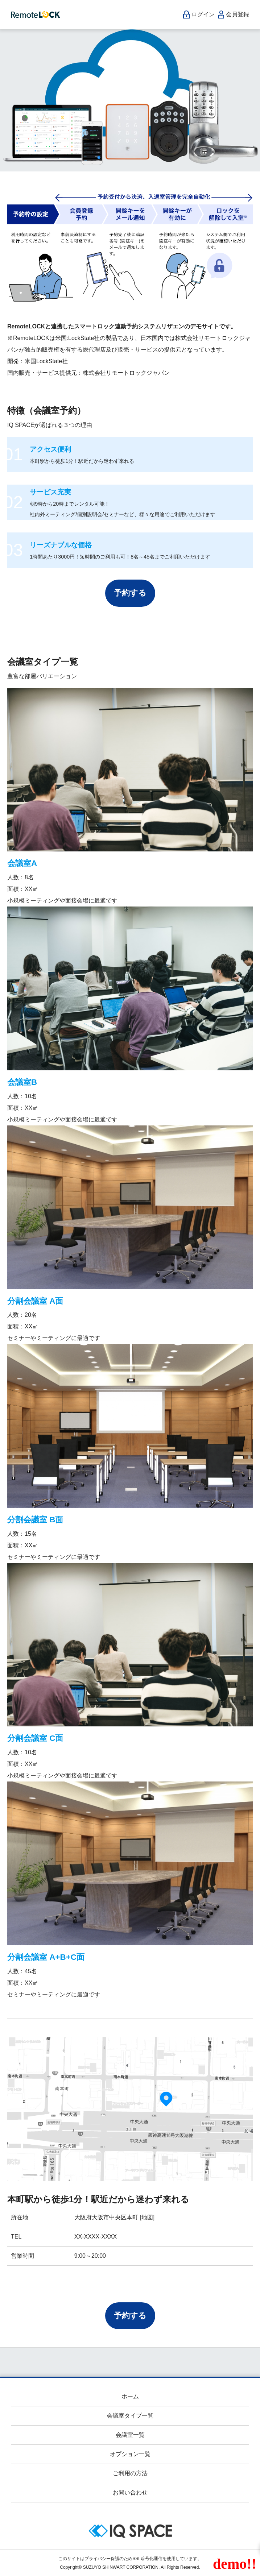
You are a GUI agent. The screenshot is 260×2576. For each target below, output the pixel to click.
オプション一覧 (130, 2454)
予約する (130, 592)
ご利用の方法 (130, 2473)
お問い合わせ (130, 2492)
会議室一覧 (130, 2435)
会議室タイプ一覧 (130, 2416)
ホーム (130, 2396)
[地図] (146, 2217)
